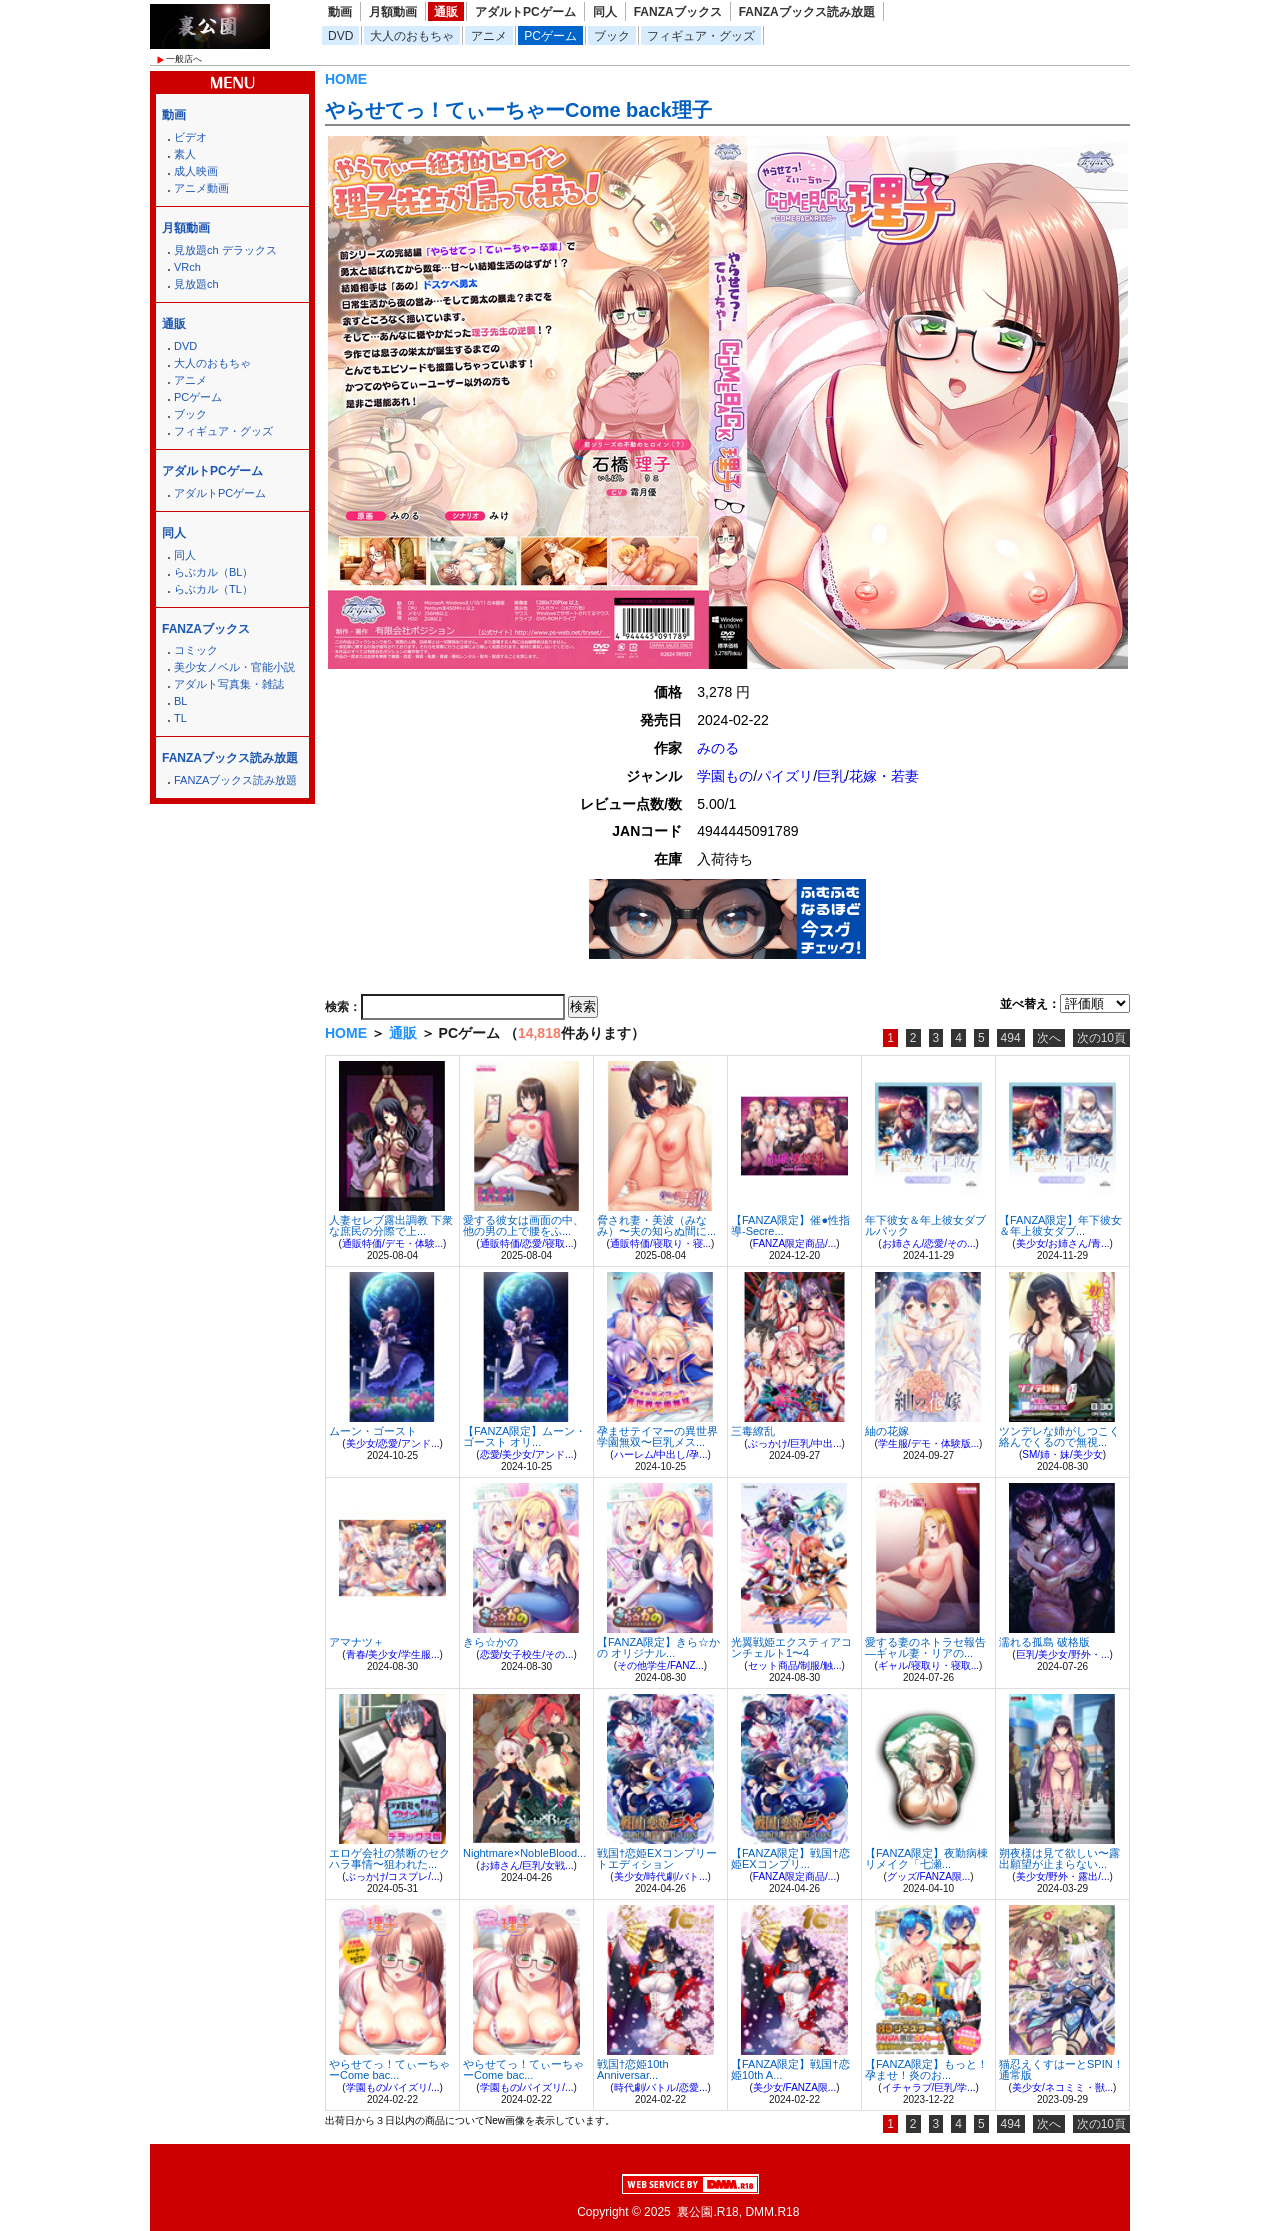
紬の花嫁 (887, 1431)
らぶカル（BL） (213, 572)
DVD (340, 36)
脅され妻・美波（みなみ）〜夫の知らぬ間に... (656, 1225)
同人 (605, 12)
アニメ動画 (201, 188)
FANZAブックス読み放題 (807, 12)
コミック (196, 650)
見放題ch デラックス (225, 250)
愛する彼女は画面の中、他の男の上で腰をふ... (523, 1225)
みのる (718, 748)
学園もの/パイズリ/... (393, 2087)
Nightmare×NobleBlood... (524, 1853)
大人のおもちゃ (412, 36)
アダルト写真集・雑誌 (229, 684)
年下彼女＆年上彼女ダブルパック (925, 1225)
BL (180, 701)
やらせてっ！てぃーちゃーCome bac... (389, 2069)
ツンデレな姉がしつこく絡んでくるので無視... (1059, 1436)
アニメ (489, 36)
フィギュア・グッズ (701, 36)
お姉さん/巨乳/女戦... (527, 1865)
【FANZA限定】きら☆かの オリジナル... (658, 1647)
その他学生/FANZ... (660, 1665)
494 (1011, 1038)
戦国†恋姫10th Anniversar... (633, 2069)
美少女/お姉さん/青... (1063, 1243)
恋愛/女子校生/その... (527, 1654)
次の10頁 (1101, 1038)
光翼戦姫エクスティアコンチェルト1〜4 (791, 1647)
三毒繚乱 (753, 1431)
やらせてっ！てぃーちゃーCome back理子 (518, 110)
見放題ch (196, 284)
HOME (346, 79)
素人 (185, 154)
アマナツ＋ (356, 1642)
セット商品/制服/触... (795, 1665)
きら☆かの (490, 1642)
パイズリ (785, 776)
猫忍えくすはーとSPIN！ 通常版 (1061, 2069)
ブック (612, 36)
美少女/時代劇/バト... (661, 1876)
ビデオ (190, 137)
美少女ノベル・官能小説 (234, 667)
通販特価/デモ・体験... (392, 1243)
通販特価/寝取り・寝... (660, 1243)
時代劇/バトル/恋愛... (661, 2087)
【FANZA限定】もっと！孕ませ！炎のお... (926, 2069)
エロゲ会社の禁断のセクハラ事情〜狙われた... (389, 1858)
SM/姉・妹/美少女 (1062, 1454)
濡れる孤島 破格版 (1044, 1642)
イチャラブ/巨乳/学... (929, 2087)
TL (180, 718)
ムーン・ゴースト (373, 1431)
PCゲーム (550, 36)
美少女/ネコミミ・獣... (1062, 2087)
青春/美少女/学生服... (393, 1654)
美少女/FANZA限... (794, 2087)
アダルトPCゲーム (525, 12)
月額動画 (393, 12)
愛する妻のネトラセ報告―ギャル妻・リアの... (925, 1647)
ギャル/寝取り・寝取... (928, 1665)
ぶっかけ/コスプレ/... (393, 1876)
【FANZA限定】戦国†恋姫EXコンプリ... (790, 1858)
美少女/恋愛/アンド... (393, 1443)
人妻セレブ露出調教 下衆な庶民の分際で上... (391, 1225)
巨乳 (831, 776)
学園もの (725, 776)
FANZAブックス (678, 12)
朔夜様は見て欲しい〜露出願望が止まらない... (1059, 1858)
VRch (187, 267)
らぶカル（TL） (213, 589)
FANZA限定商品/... (794, 1243)
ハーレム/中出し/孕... (661, 1454)
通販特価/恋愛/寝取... (527, 1243)
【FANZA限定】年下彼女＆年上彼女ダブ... (1060, 1225)
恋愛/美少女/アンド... (527, 1454)
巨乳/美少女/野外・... (1063, 1654)
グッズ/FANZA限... (928, 1876)
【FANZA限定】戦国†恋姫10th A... (790, 2069)
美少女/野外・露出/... (1063, 1876)
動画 (340, 12)
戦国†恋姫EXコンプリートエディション (657, 1858)
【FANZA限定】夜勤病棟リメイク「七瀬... (926, 1858)
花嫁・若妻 (884, 776)
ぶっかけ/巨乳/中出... (795, 1443)
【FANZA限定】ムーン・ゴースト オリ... (524, 1436)
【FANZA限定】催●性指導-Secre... (790, 1225)
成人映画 (196, 171)
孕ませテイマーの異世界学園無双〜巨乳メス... (657, 1436)
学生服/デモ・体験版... (928, 1443)
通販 (446, 12)
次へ (1049, 1038)
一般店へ (184, 59)
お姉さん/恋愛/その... (929, 1243)
